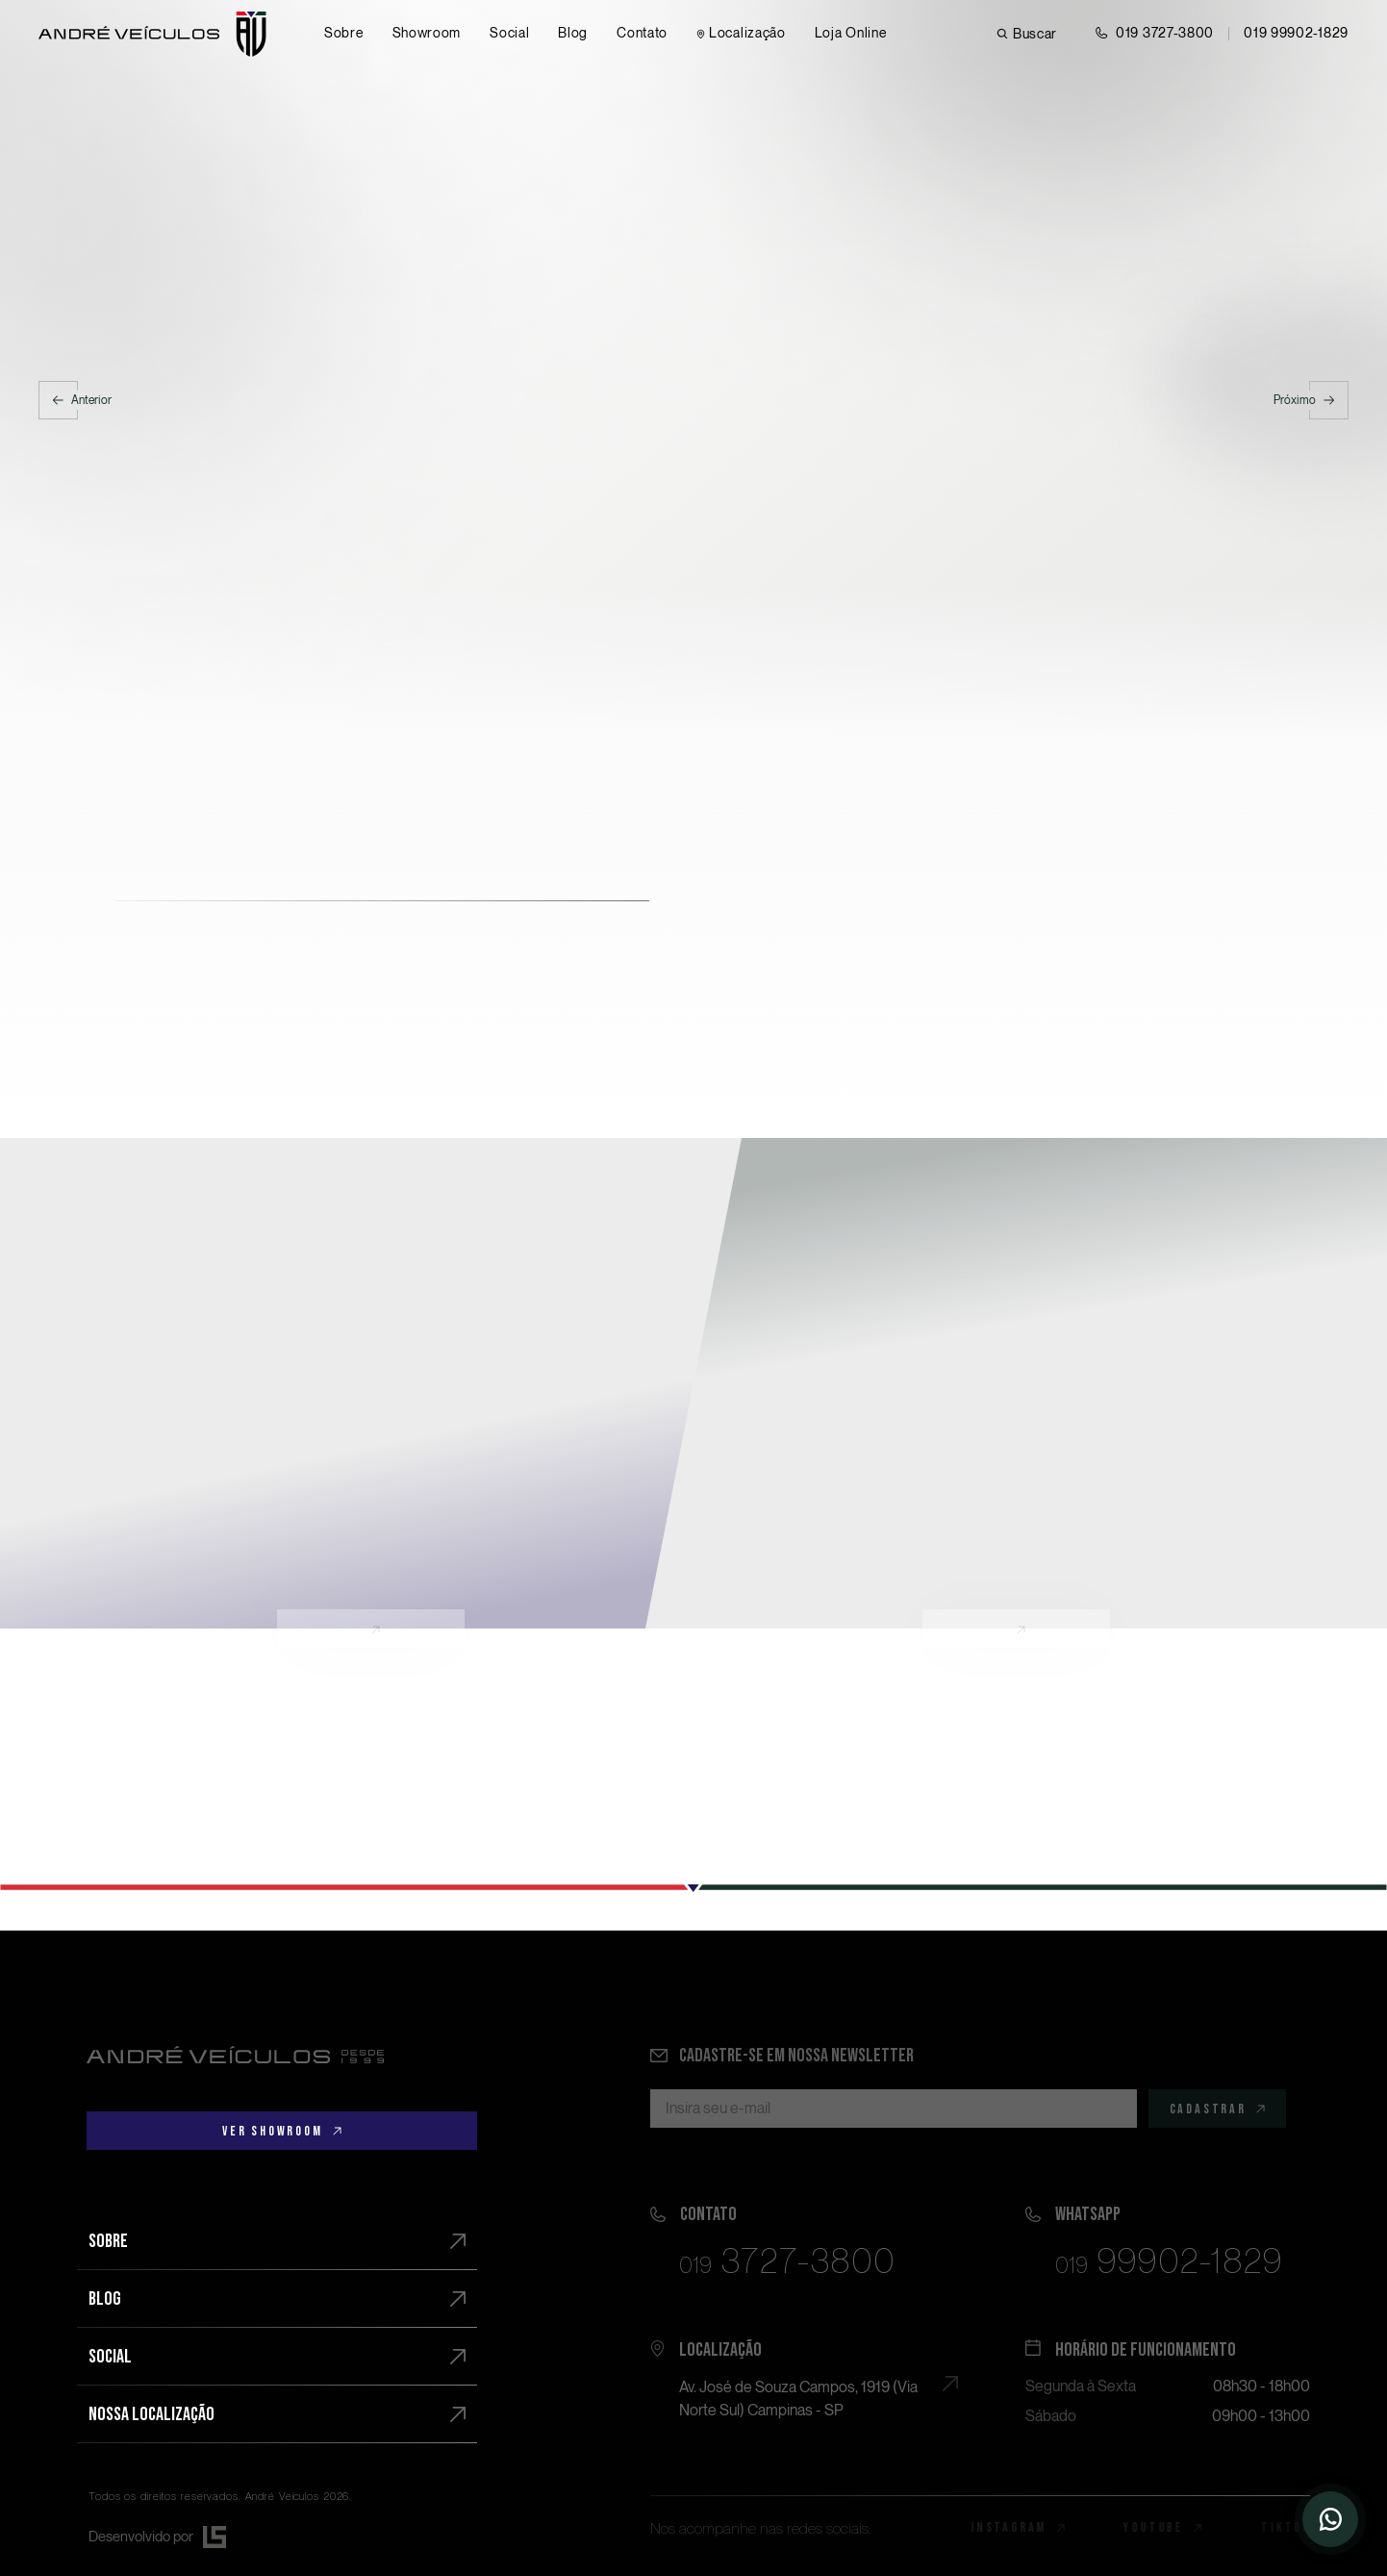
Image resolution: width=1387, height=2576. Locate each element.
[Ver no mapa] (792, 2376)
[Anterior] (75, 400)
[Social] (509, 33)
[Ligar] (792, 2236)
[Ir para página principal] (152, 34)
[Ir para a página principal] (235, 2054)
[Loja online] (851, 33)
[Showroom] (427, 33)
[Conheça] (371, 1383)
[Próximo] (1311, 400)
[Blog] (573, 33)
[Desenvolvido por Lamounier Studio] (282, 2537)
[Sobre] (344, 33)
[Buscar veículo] (1026, 34)
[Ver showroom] (282, 2130)
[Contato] (642, 33)
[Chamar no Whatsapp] (1296, 33)
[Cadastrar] (1217, 2108)
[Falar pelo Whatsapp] (1167, 2236)
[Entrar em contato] (1155, 33)
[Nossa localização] (277, 2414)
